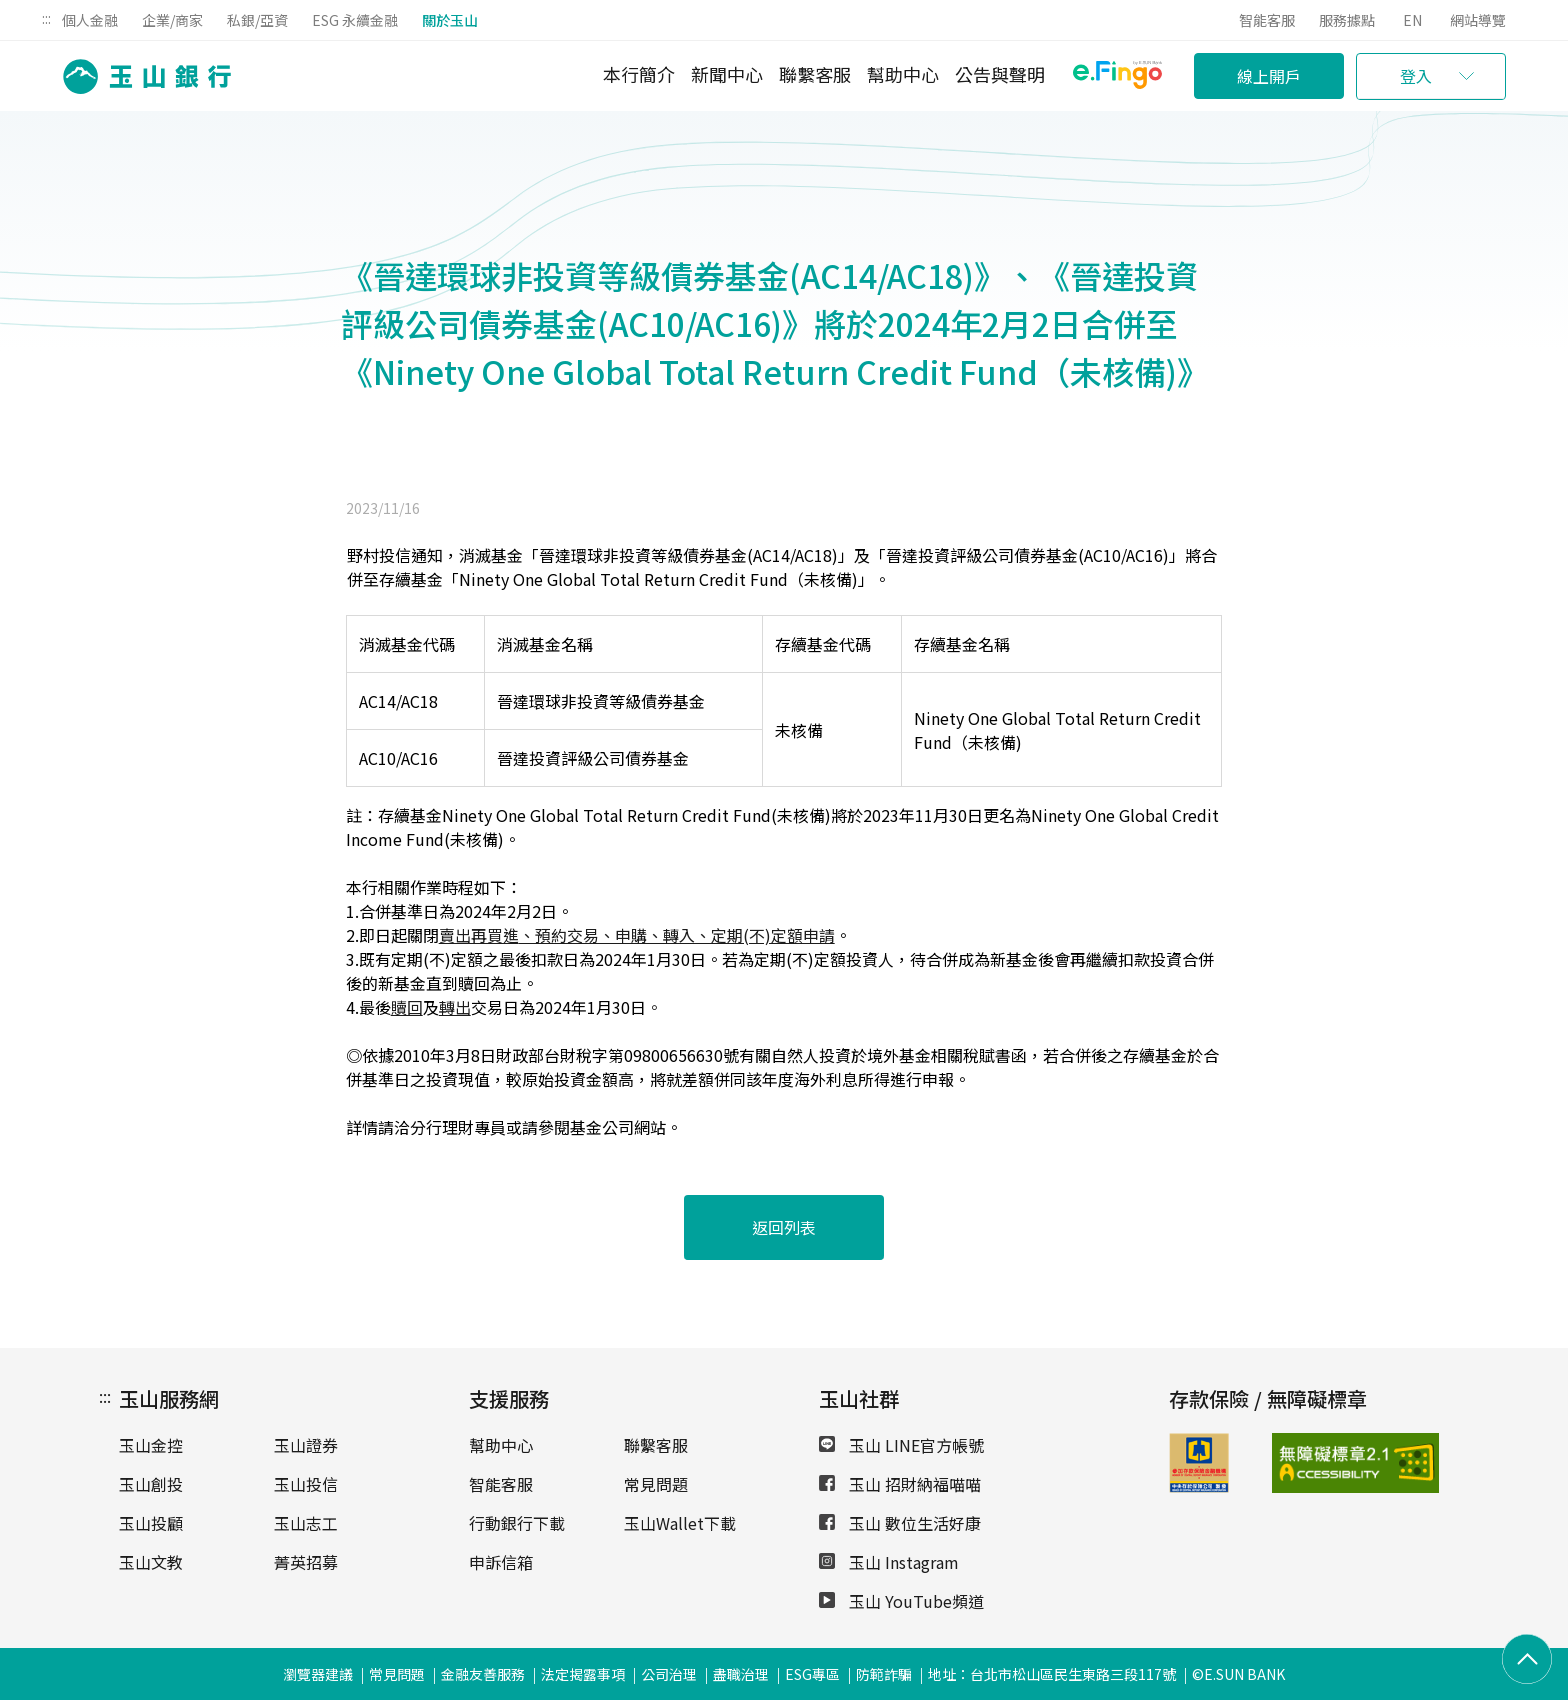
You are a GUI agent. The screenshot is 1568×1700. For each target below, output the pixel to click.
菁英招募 (306, 1562)
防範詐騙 (884, 1674)
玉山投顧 (151, 1523)
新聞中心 (727, 74)
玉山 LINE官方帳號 (901, 1445)
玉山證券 (306, 1445)
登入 (1416, 76)
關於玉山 (450, 20)
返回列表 (784, 1227)
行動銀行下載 (517, 1523)
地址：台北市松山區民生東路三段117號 (1052, 1674)
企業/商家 (172, 20)
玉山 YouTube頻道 (901, 1601)
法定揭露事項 (583, 1674)
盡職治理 (741, 1674)
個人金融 (90, 20)
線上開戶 (1269, 76)
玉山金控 (151, 1445)
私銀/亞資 (257, 20)
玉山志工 (306, 1523)
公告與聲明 (1000, 74)
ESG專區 (812, 1674)
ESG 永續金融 (355, 20)
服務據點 (1347, 20)
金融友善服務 (483, 1674)
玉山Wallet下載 (680, 1523)
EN (1412, 20)
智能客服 (1267, 20)
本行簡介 (639, 74)
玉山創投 (151, 1484)
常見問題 (656, 1484)
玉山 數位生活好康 (900, 1523)
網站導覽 (1478, 20)
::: (46, 18)
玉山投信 (306, 1484)
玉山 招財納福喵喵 (900, 1484)
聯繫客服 (815, 74)
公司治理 (669, 1674)
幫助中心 (903, 74)
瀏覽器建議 (318, 1674)
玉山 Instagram (889, 1562)
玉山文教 (151, 1562)
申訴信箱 (501, 1562)
